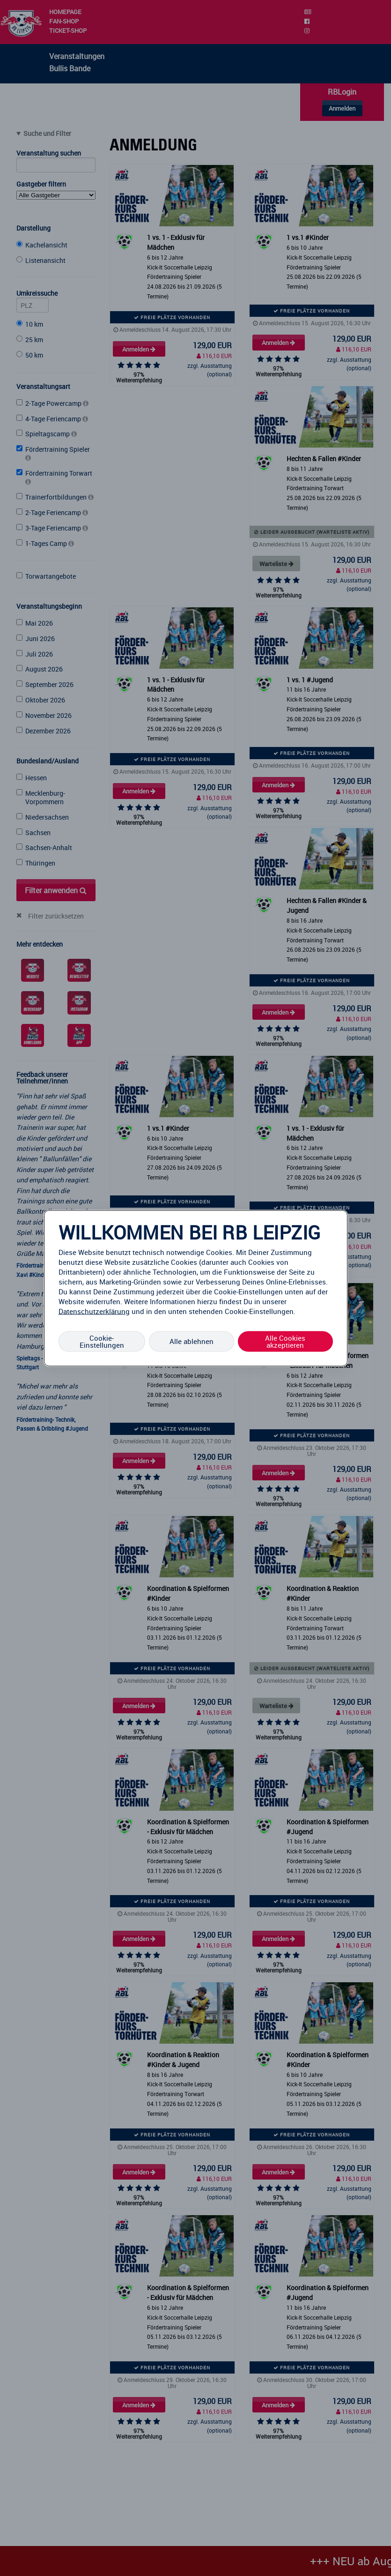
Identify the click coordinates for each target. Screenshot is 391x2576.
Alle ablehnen (192, 1341)
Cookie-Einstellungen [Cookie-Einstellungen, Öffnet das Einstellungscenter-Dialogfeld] (102, 1341)
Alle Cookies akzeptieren (285, 1341)
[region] (196, 1288)
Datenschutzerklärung (94, 1310)
